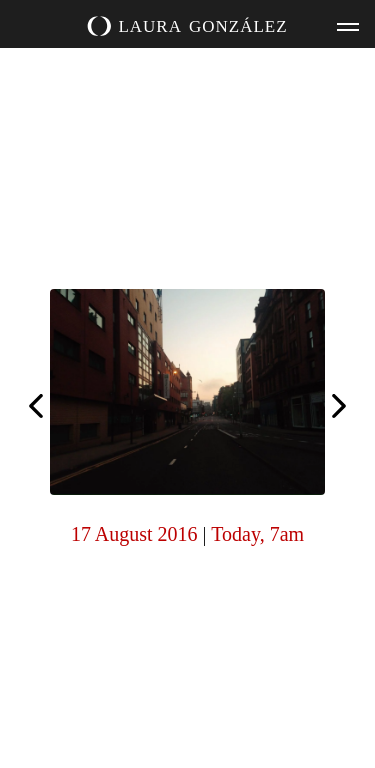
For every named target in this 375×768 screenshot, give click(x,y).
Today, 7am (257, 534)
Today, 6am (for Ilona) (36, 404)
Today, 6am (339, 408)
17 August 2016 (134, 534)
